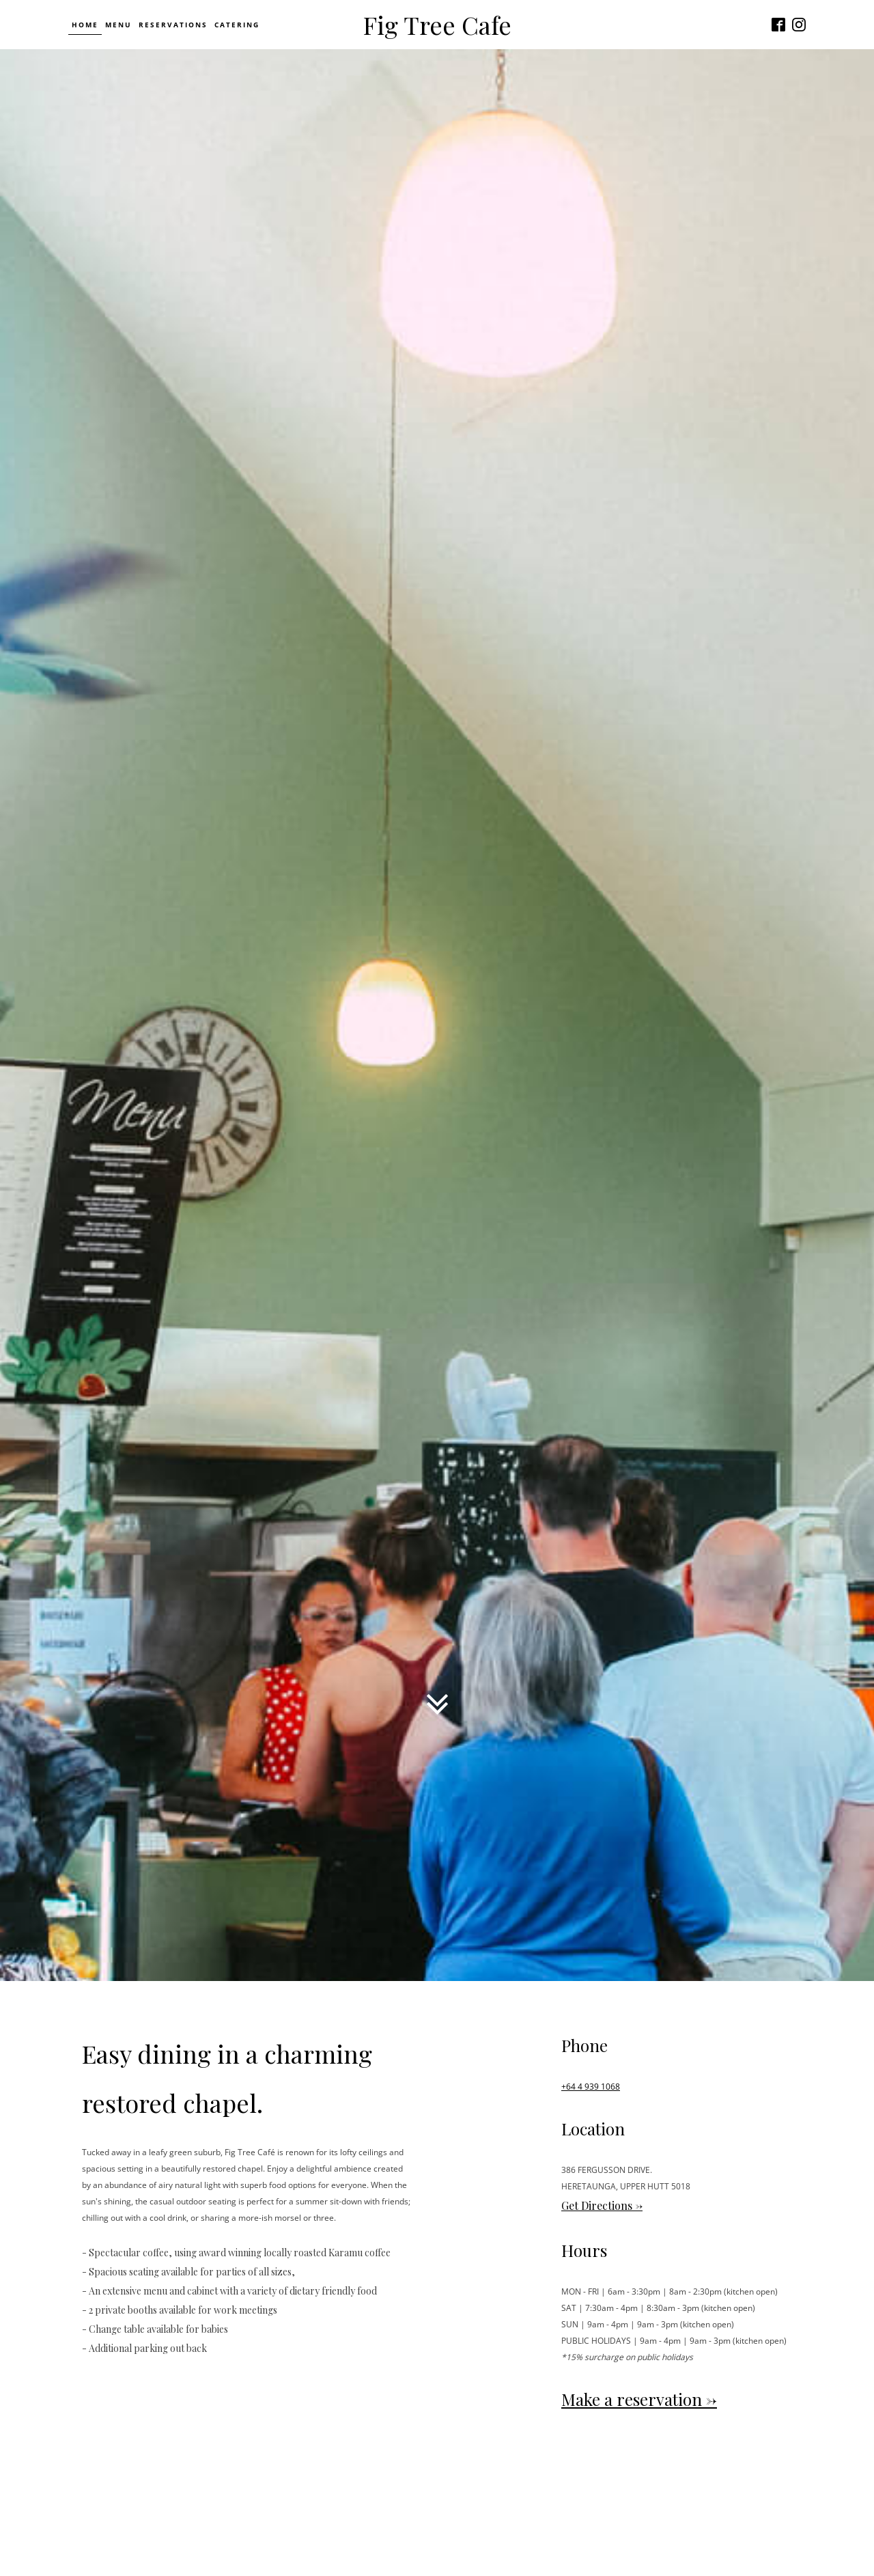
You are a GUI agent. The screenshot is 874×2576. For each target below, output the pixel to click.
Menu (118, 24)
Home (85, 24)
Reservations (173, 24)
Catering (236, 24)
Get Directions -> (602, 2205)
